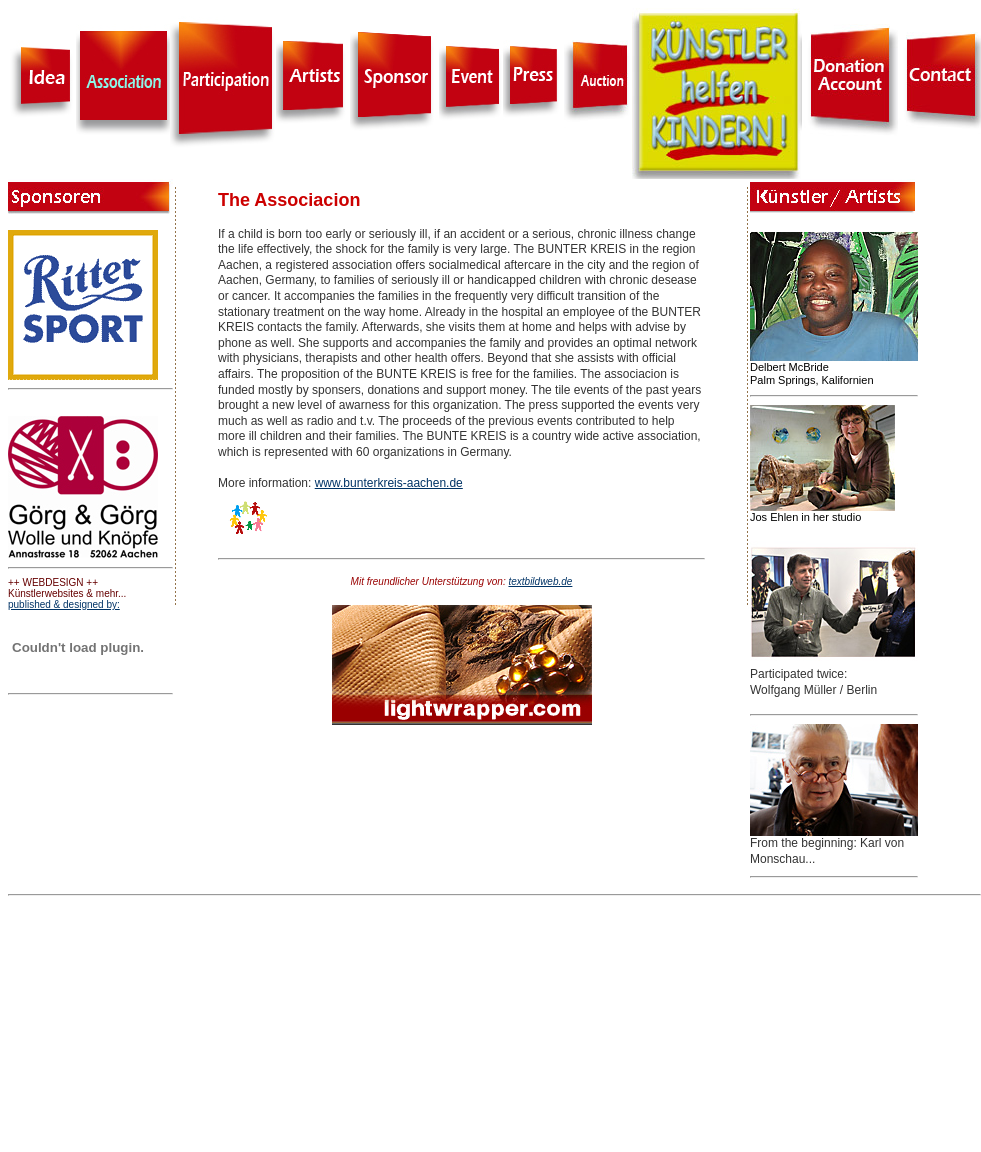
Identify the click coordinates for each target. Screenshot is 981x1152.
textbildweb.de (540, 581)
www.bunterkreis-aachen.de (389, 483)
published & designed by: (64, 604)
